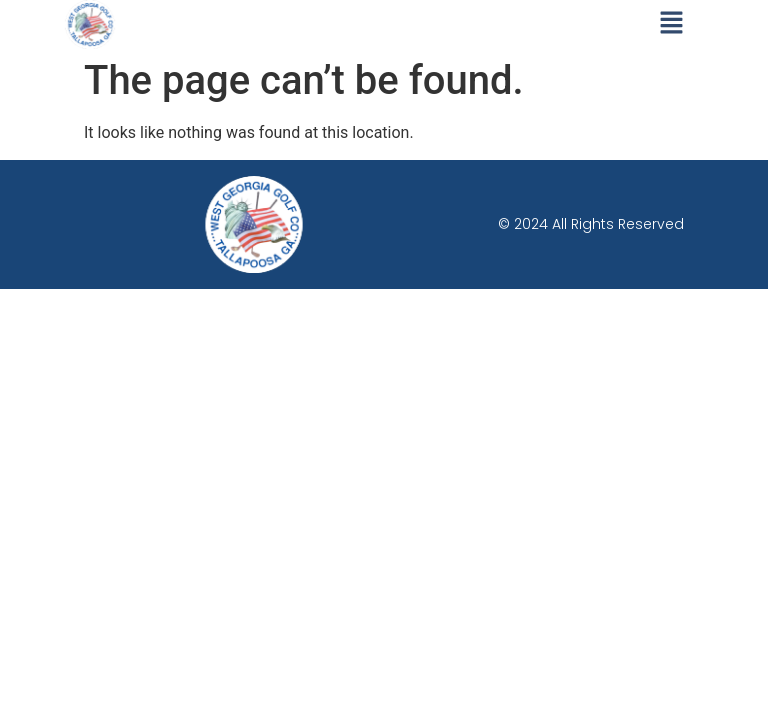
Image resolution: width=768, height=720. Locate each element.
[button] (672, 24)
